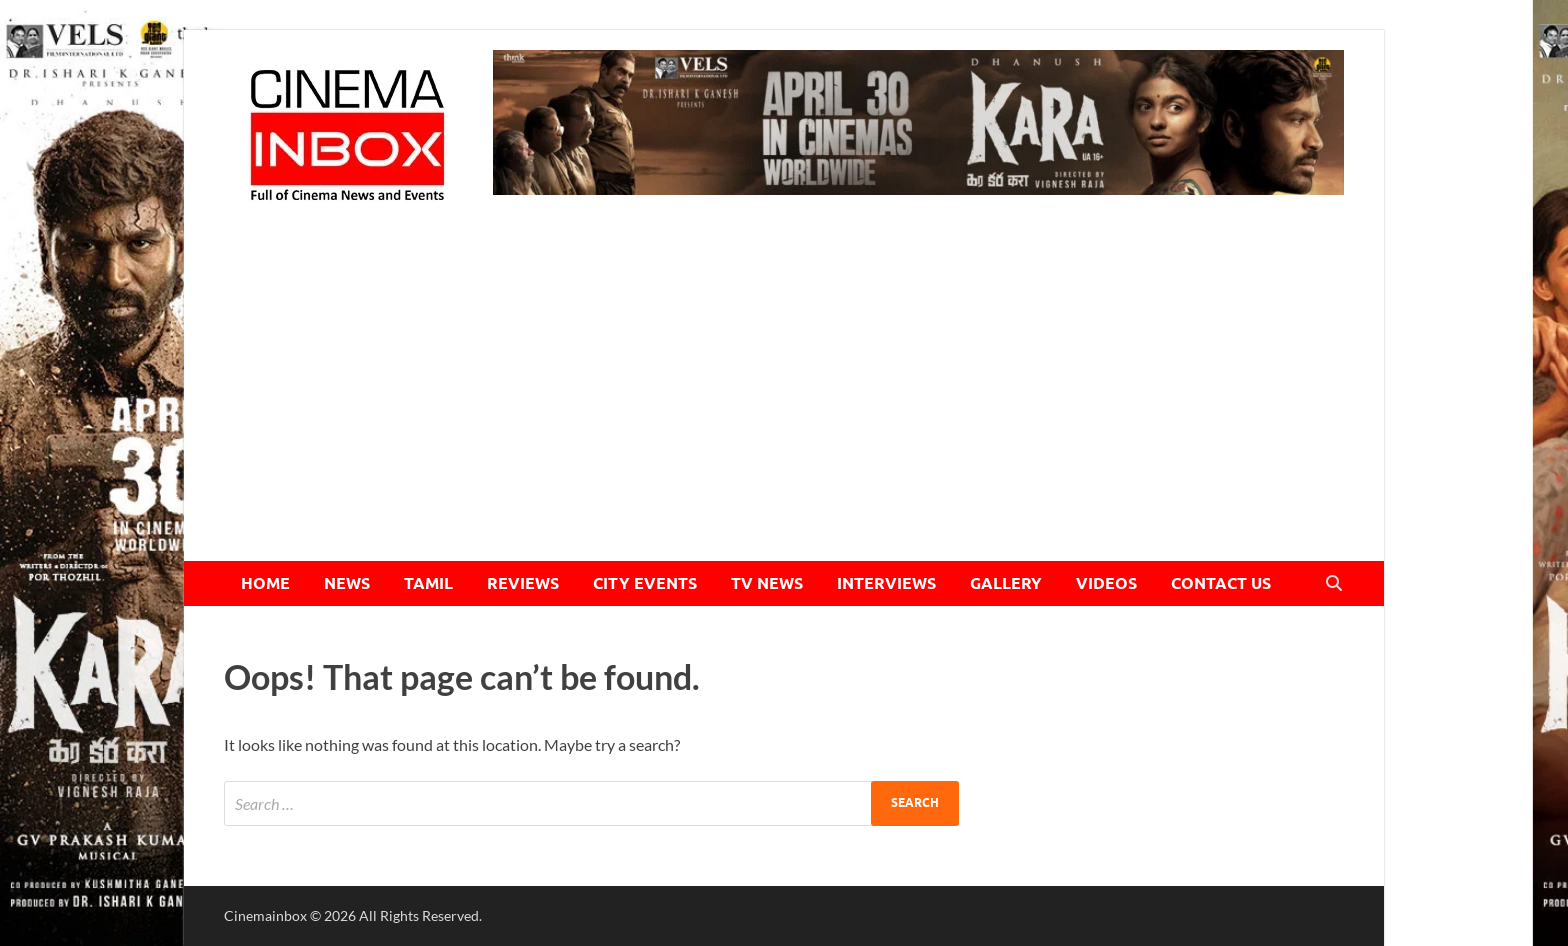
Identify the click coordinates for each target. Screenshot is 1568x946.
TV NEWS (767, 583)
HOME (265, 583)
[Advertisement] (784, 411)
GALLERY (1006, 583)
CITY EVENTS (645, 583)
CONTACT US (1221, 583)
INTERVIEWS (886, 583)
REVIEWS (523, 583)
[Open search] (1334, 584)
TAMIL (428, 583)
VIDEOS (1106, 583)
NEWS (347, 583)
